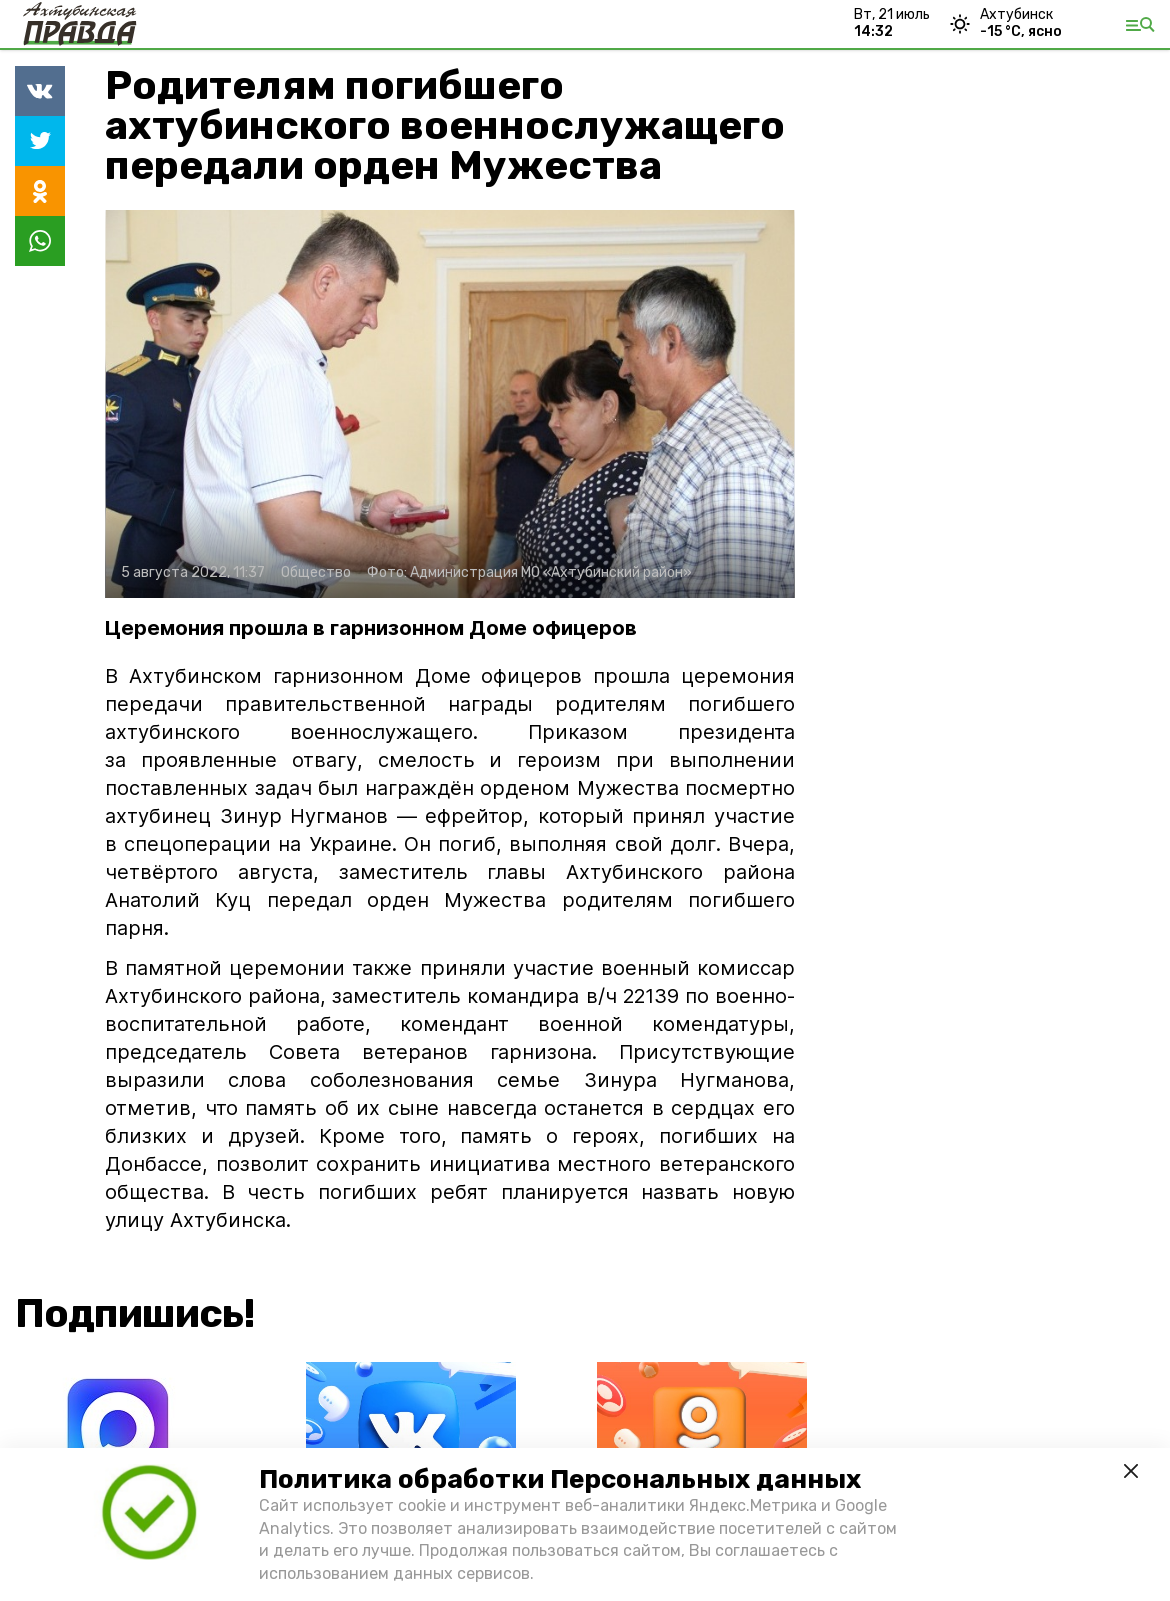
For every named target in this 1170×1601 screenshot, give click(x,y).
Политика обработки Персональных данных (560, 1479)
